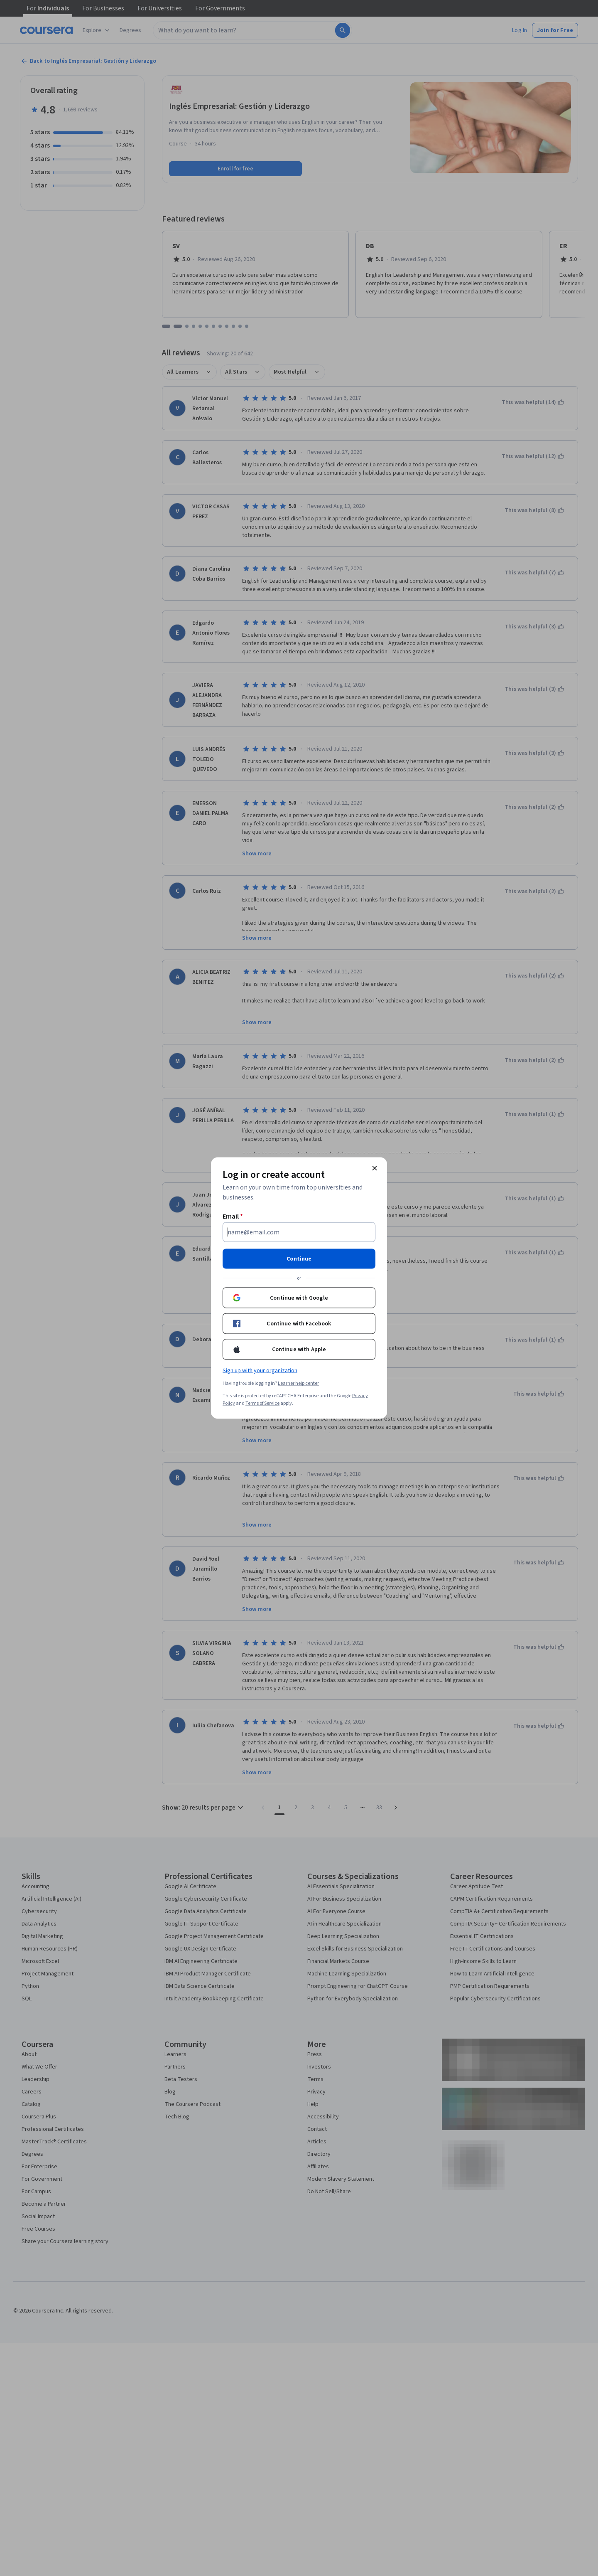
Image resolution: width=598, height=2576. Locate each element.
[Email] (299, 1232)
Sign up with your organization (260, 1371)
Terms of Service (262, 1403)
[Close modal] (374, 1168)
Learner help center (298, 1383)
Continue (299, 1259)
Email (233, 1216)
